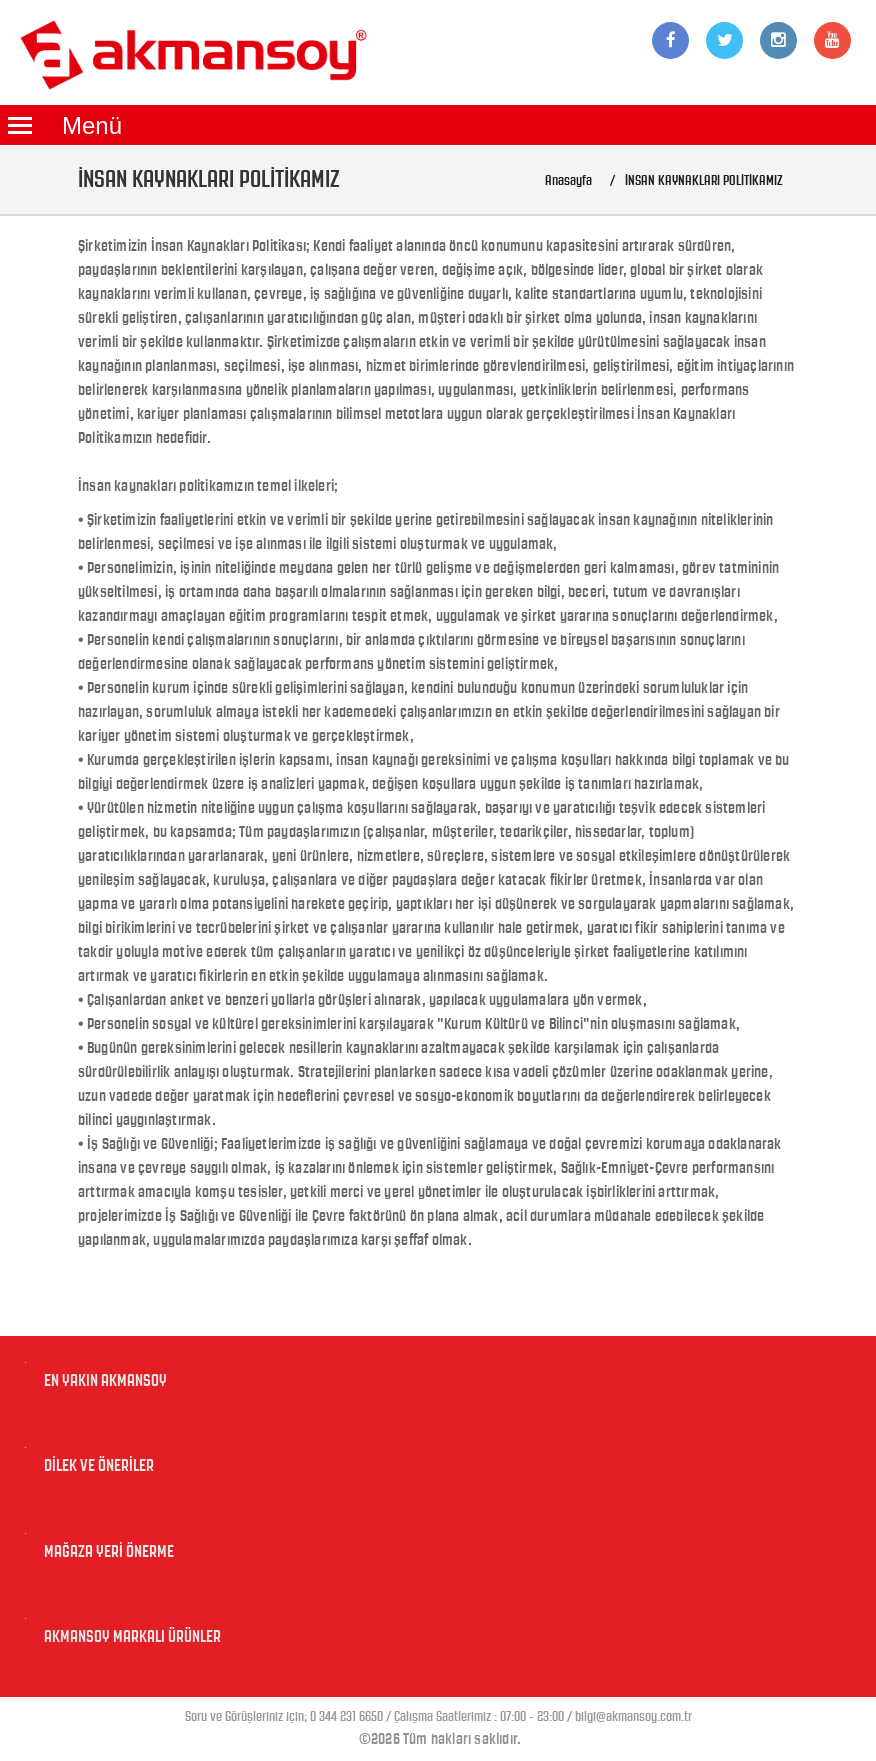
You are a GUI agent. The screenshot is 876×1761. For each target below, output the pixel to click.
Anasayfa (568, 180)
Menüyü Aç (20, 125)
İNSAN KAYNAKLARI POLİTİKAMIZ (704, 180)
